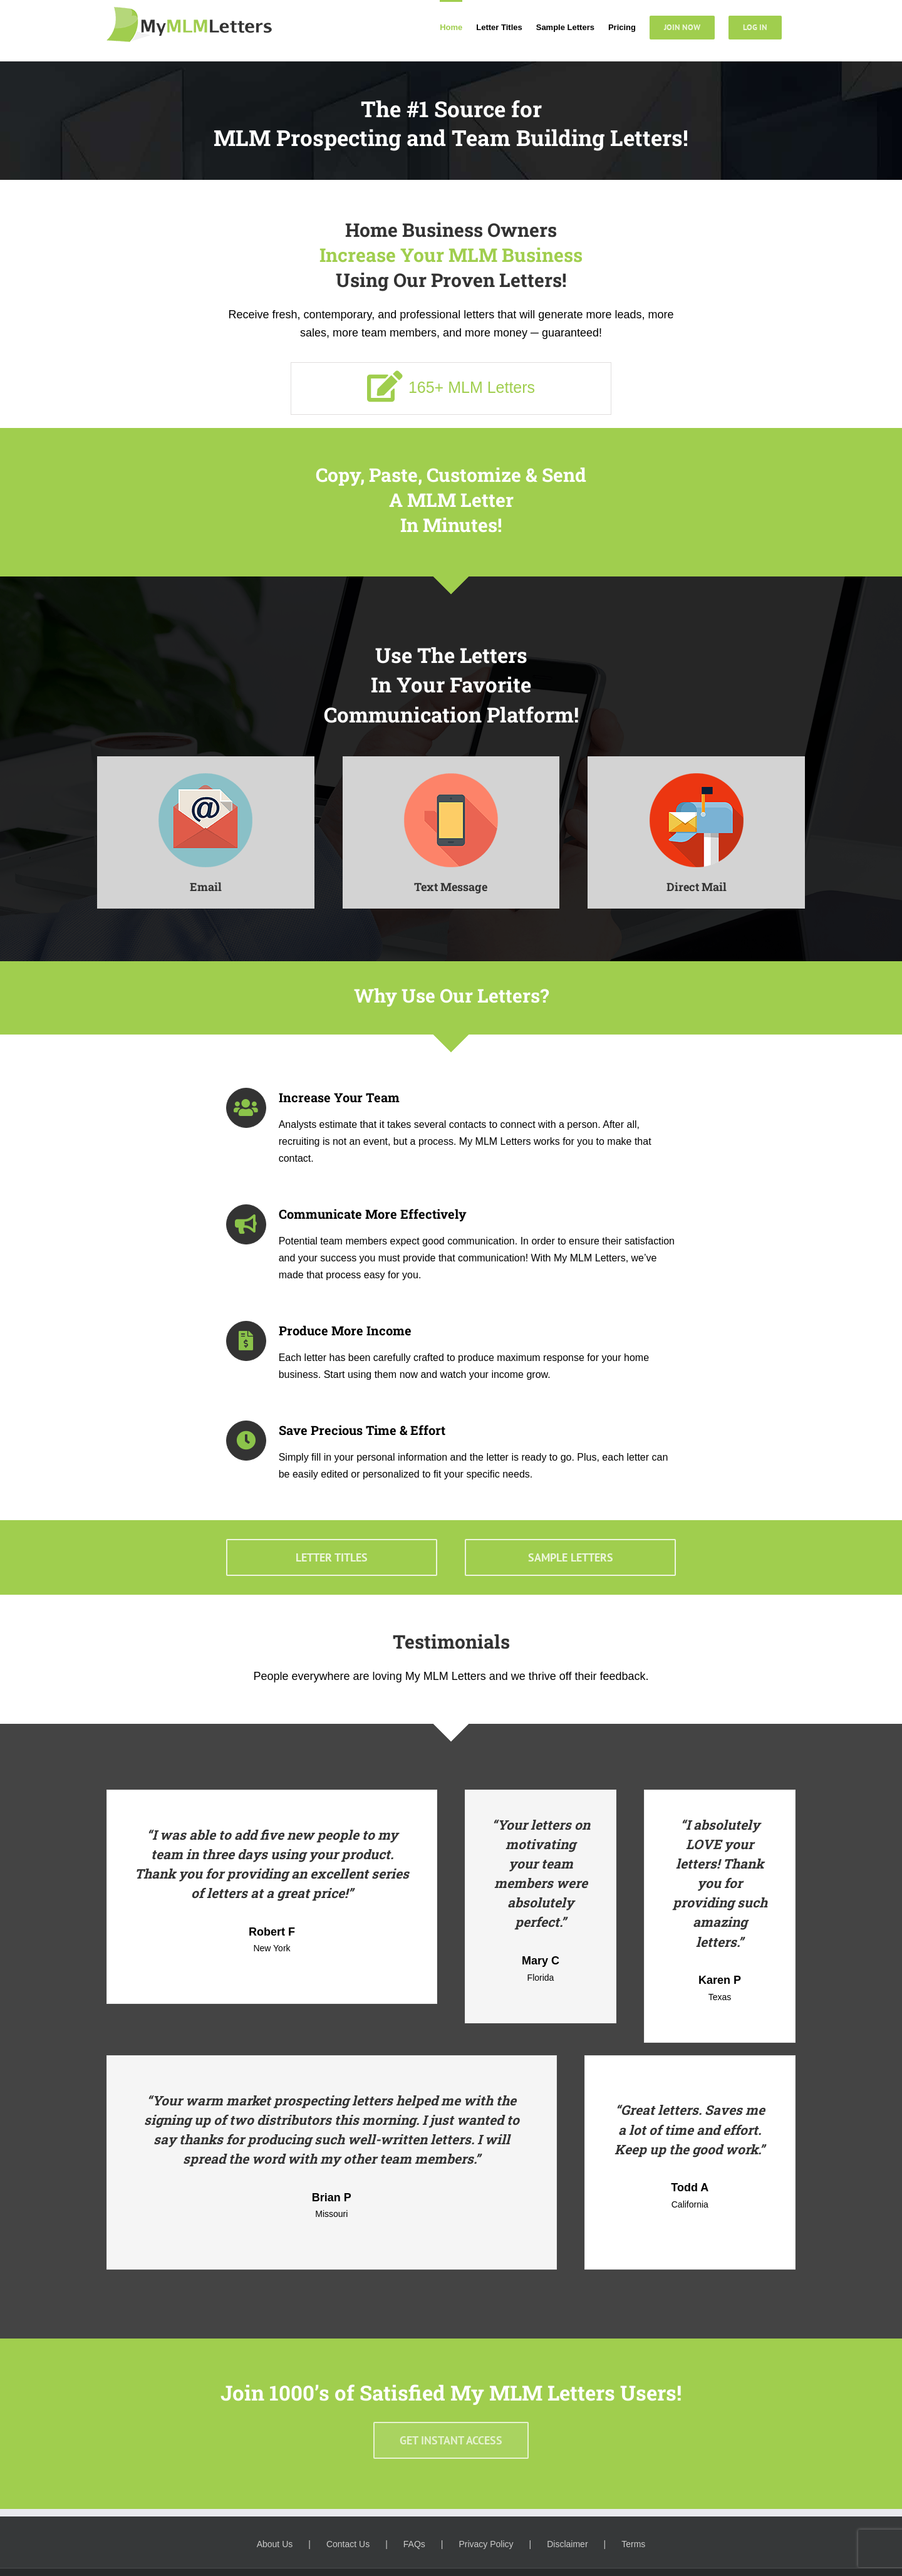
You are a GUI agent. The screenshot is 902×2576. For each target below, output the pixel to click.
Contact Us (348, 2544)
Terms (633, 2544)
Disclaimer (567, 2544)
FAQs (414, 2544)
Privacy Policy (486, 2544)
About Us (275, 2544)
